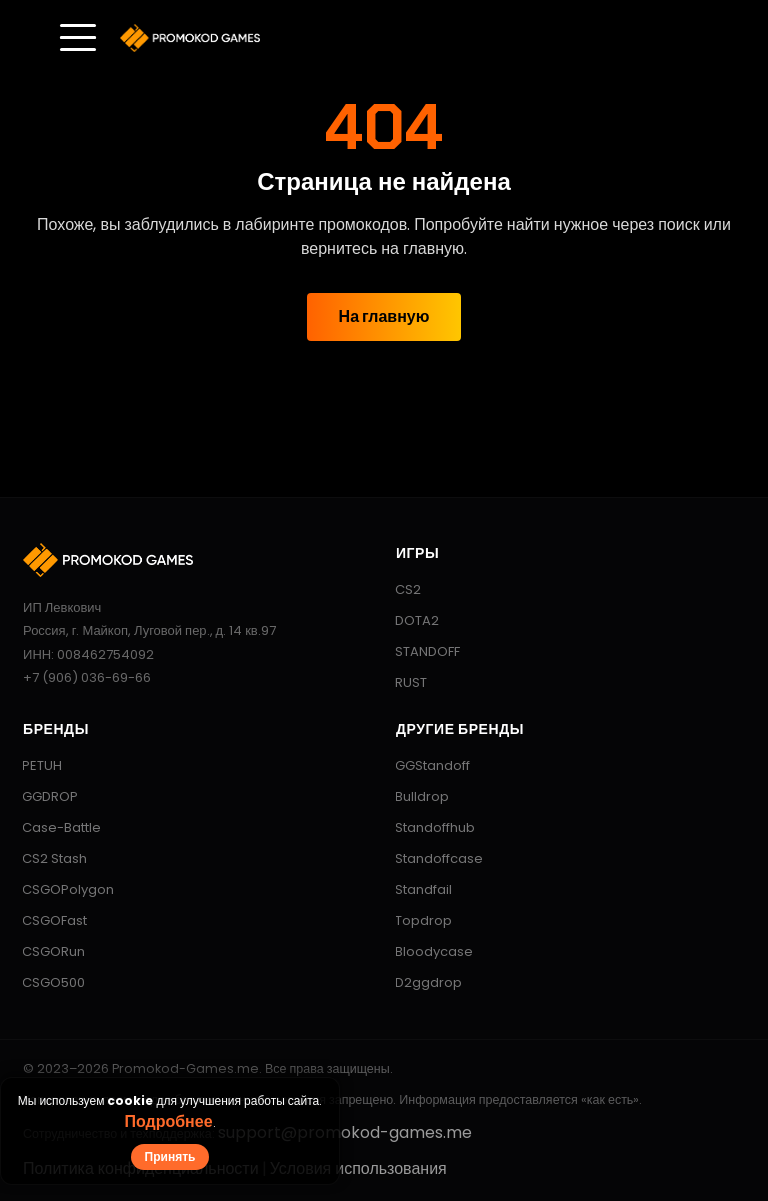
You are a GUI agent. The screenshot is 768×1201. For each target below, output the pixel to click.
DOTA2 (407, 620)
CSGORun (44, 951)
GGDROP (40, 796)
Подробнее (168, 1121)
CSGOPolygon (58, 889)
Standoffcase (429, 858)
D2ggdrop (419, 982)
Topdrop (414, 920)
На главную (384, 316)
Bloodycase (424, 951)
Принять (170, 1156)
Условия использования (358, 1168)
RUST (401, 682)
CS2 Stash (45, 858)
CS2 (398, 589)
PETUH (32, 765)
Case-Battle (52, 827)
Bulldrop (412, 796)
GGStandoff (423, 765)
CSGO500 (44, 982)
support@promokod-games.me (345, 1132)
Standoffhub (425, 827)
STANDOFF (418, 651)
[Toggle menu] (78, 38)
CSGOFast (45, 920)
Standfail (414, 889)
